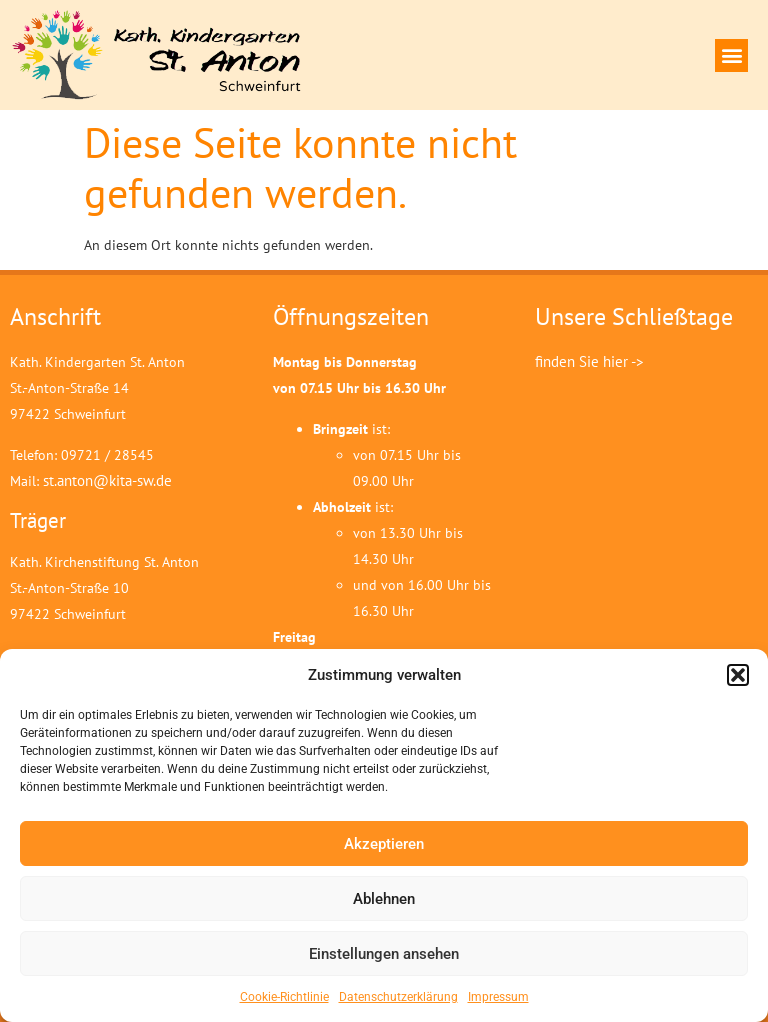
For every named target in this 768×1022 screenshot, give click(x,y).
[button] (738, 675)
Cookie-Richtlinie (284, 997)
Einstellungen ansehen (384, 954)
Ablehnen (384, 899)
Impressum (498, 997)
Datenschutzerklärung (398, 997)
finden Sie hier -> (589, 361)
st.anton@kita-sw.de (107, 480)
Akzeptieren (384, 844)
